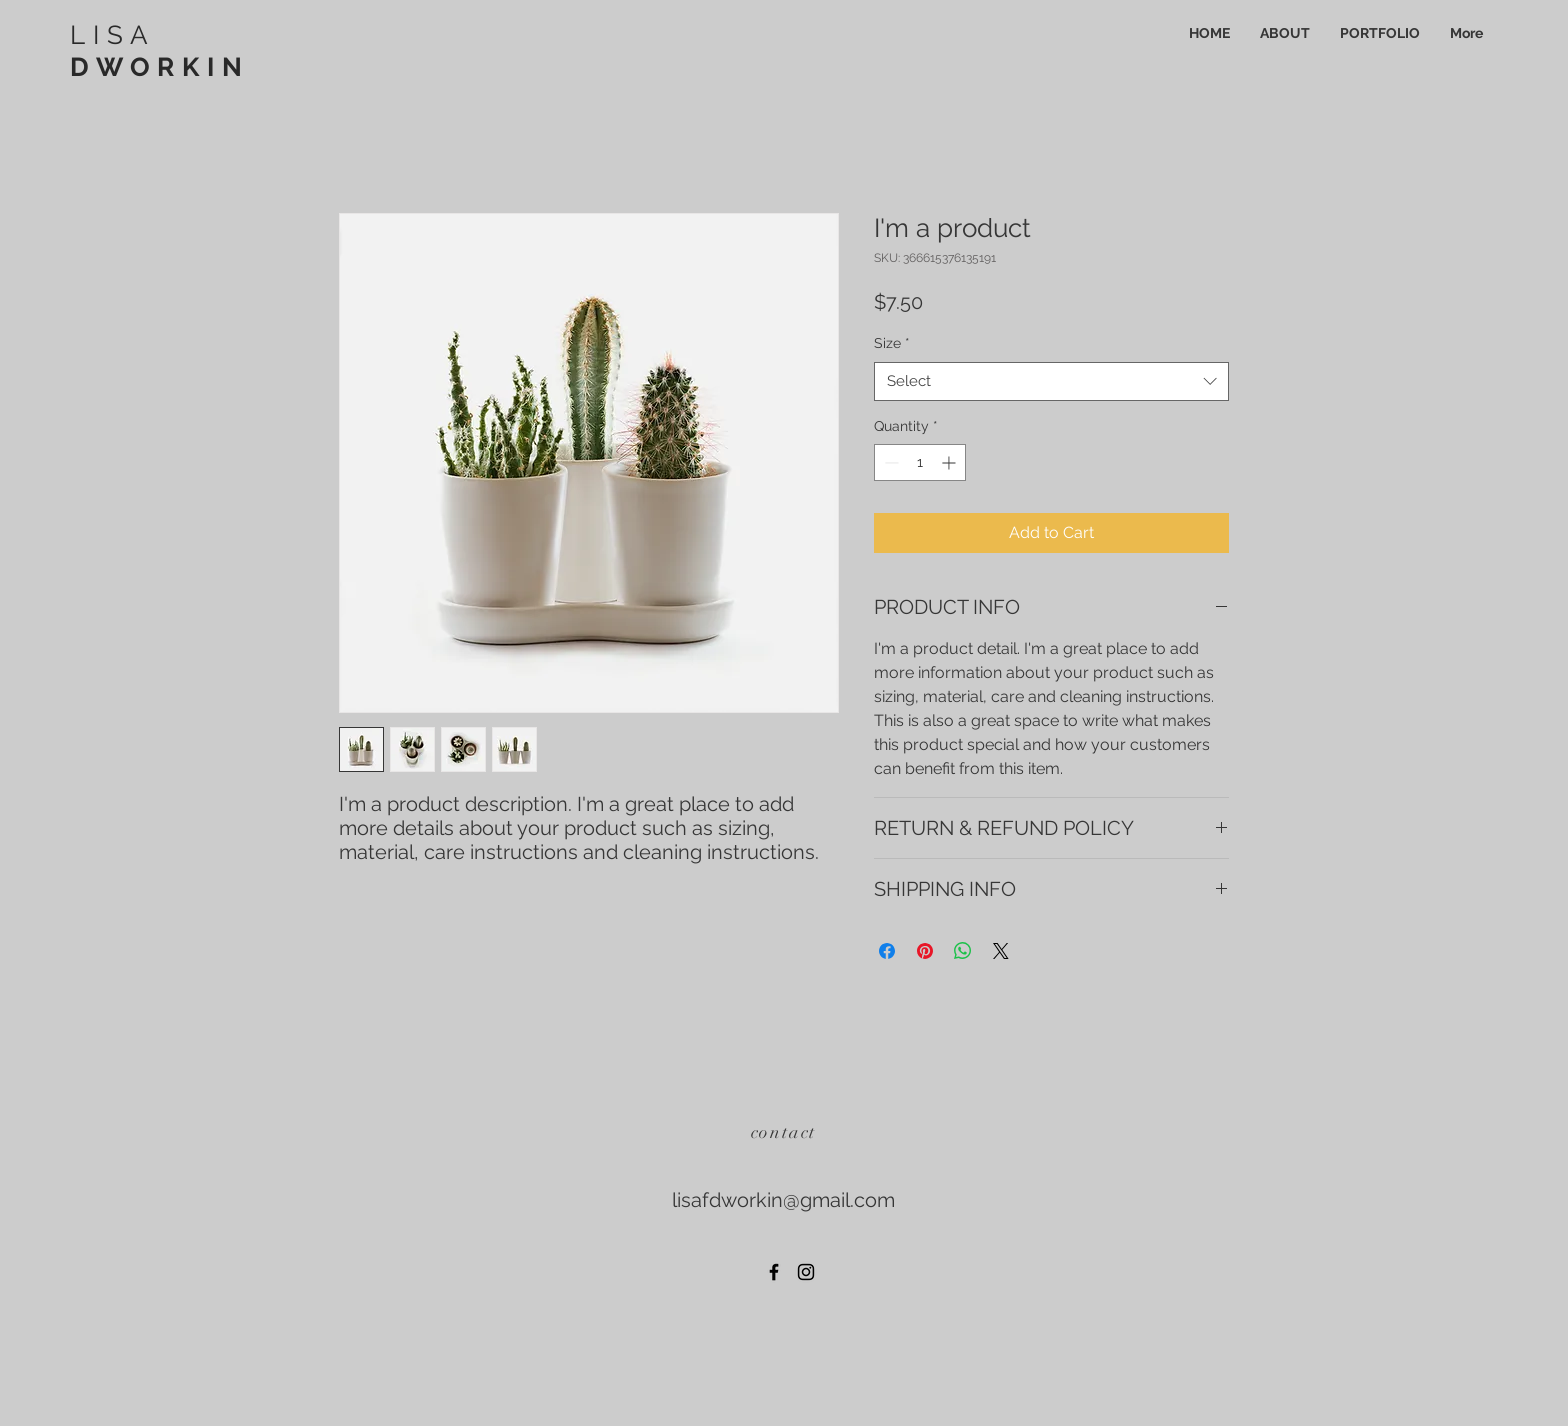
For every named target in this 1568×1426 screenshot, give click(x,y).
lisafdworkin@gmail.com (783, 1200)
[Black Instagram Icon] (806, 1272)
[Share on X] (1001, 951)
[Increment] (950, 462)
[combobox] (1051, 381)
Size (892, 343)
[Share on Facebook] (887, 951)
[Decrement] (889, 462)
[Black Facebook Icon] (774, 1272)
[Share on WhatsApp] (963, 951)
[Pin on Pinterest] (925, 951)
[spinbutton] (920, 462)
